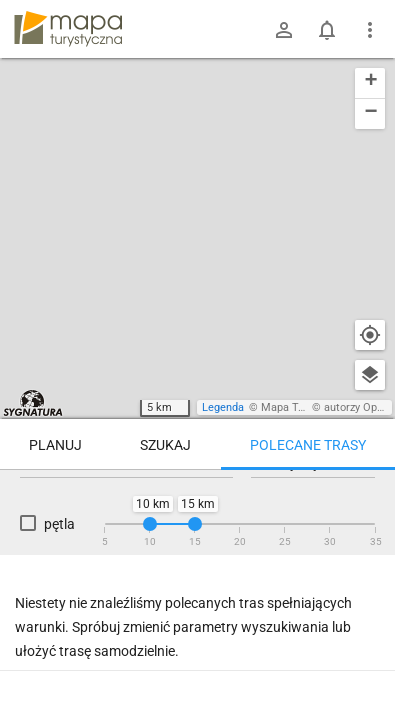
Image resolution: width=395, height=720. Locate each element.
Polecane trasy (308, 445)
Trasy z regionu (72, 499)
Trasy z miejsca (188, 499)
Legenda (223, 407)
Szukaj (165, 445)
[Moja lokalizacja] (370, 335)
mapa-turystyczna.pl (68, 29)
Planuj (55, 445)
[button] (370, 83)
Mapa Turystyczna (306, 407)
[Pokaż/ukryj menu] (370, 30)
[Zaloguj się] (284, 30)
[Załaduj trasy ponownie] (359, 501)
